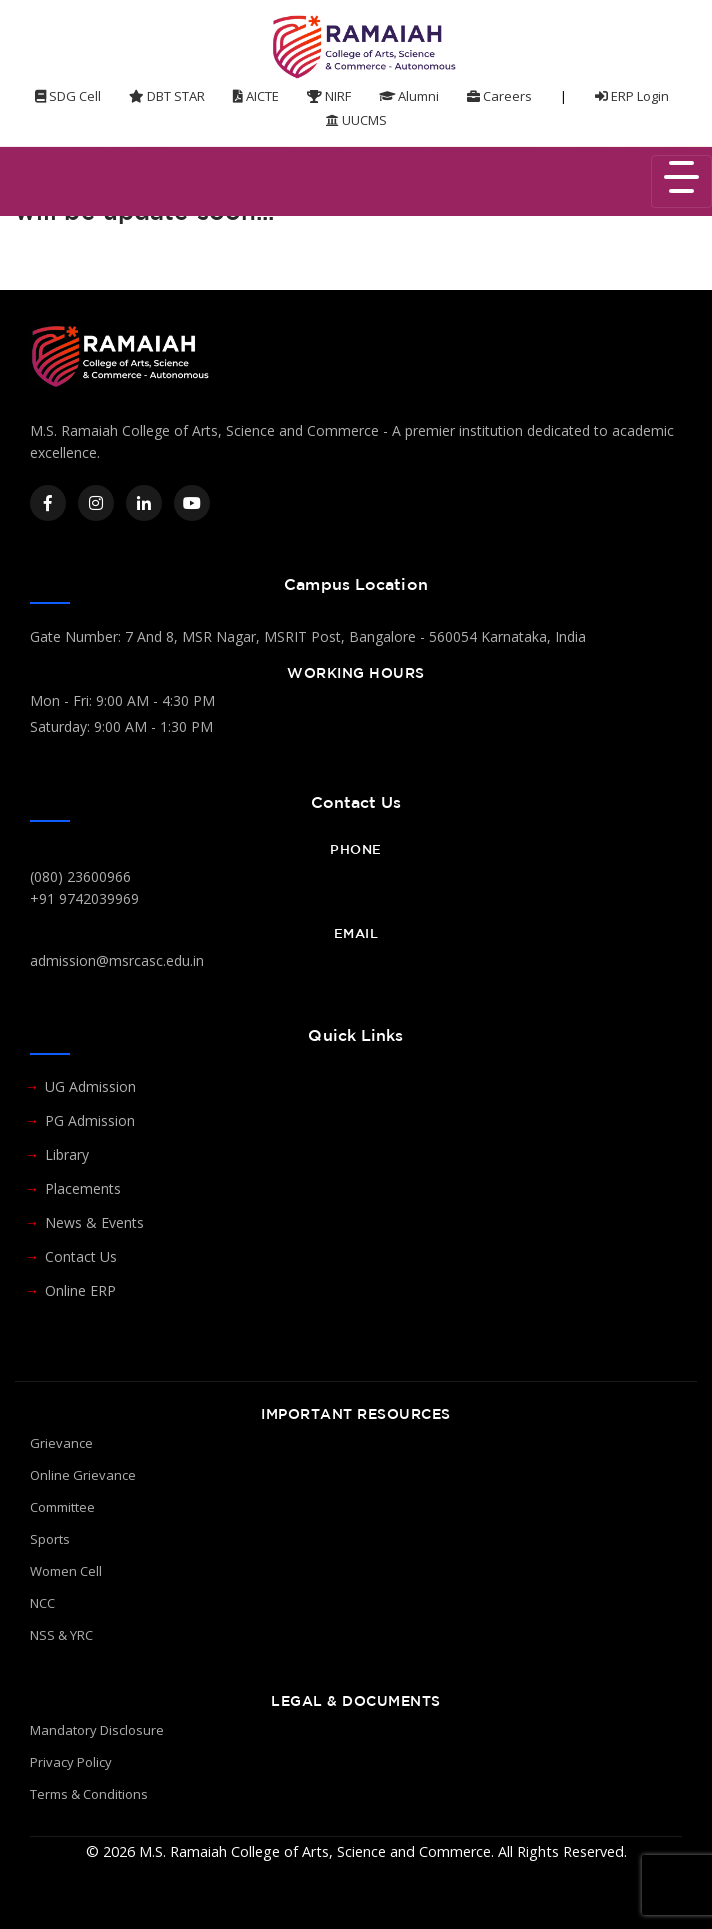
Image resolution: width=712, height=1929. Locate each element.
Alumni (409, 96)
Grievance (61, 1443)
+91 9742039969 (84, 898)
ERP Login (632, 96)
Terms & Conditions (89, 1794)
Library (67, 1154)
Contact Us (81, 1256)
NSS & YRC (61, 1635)
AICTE (256, 96)
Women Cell (66, 1571)
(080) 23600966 (80, 876)
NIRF (329, 96)
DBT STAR (167, 96)
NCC (42, 1603)
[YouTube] (192, 503)
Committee (62, 1507)
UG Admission (90, 1086)
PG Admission (90, 1120)
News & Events (94, 1222)
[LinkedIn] (144, 503)
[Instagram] (96, 503)
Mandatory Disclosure (97, 1730)
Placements (83, 1188)
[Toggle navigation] (681, 181)
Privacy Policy (71, 1762)
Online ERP (80, 1290)
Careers (499, 96)
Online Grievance (83, 1475)
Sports (50, 1539)
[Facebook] (48, 503)
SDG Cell (68, 96)
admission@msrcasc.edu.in (117, 960)
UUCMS (356, 120)
